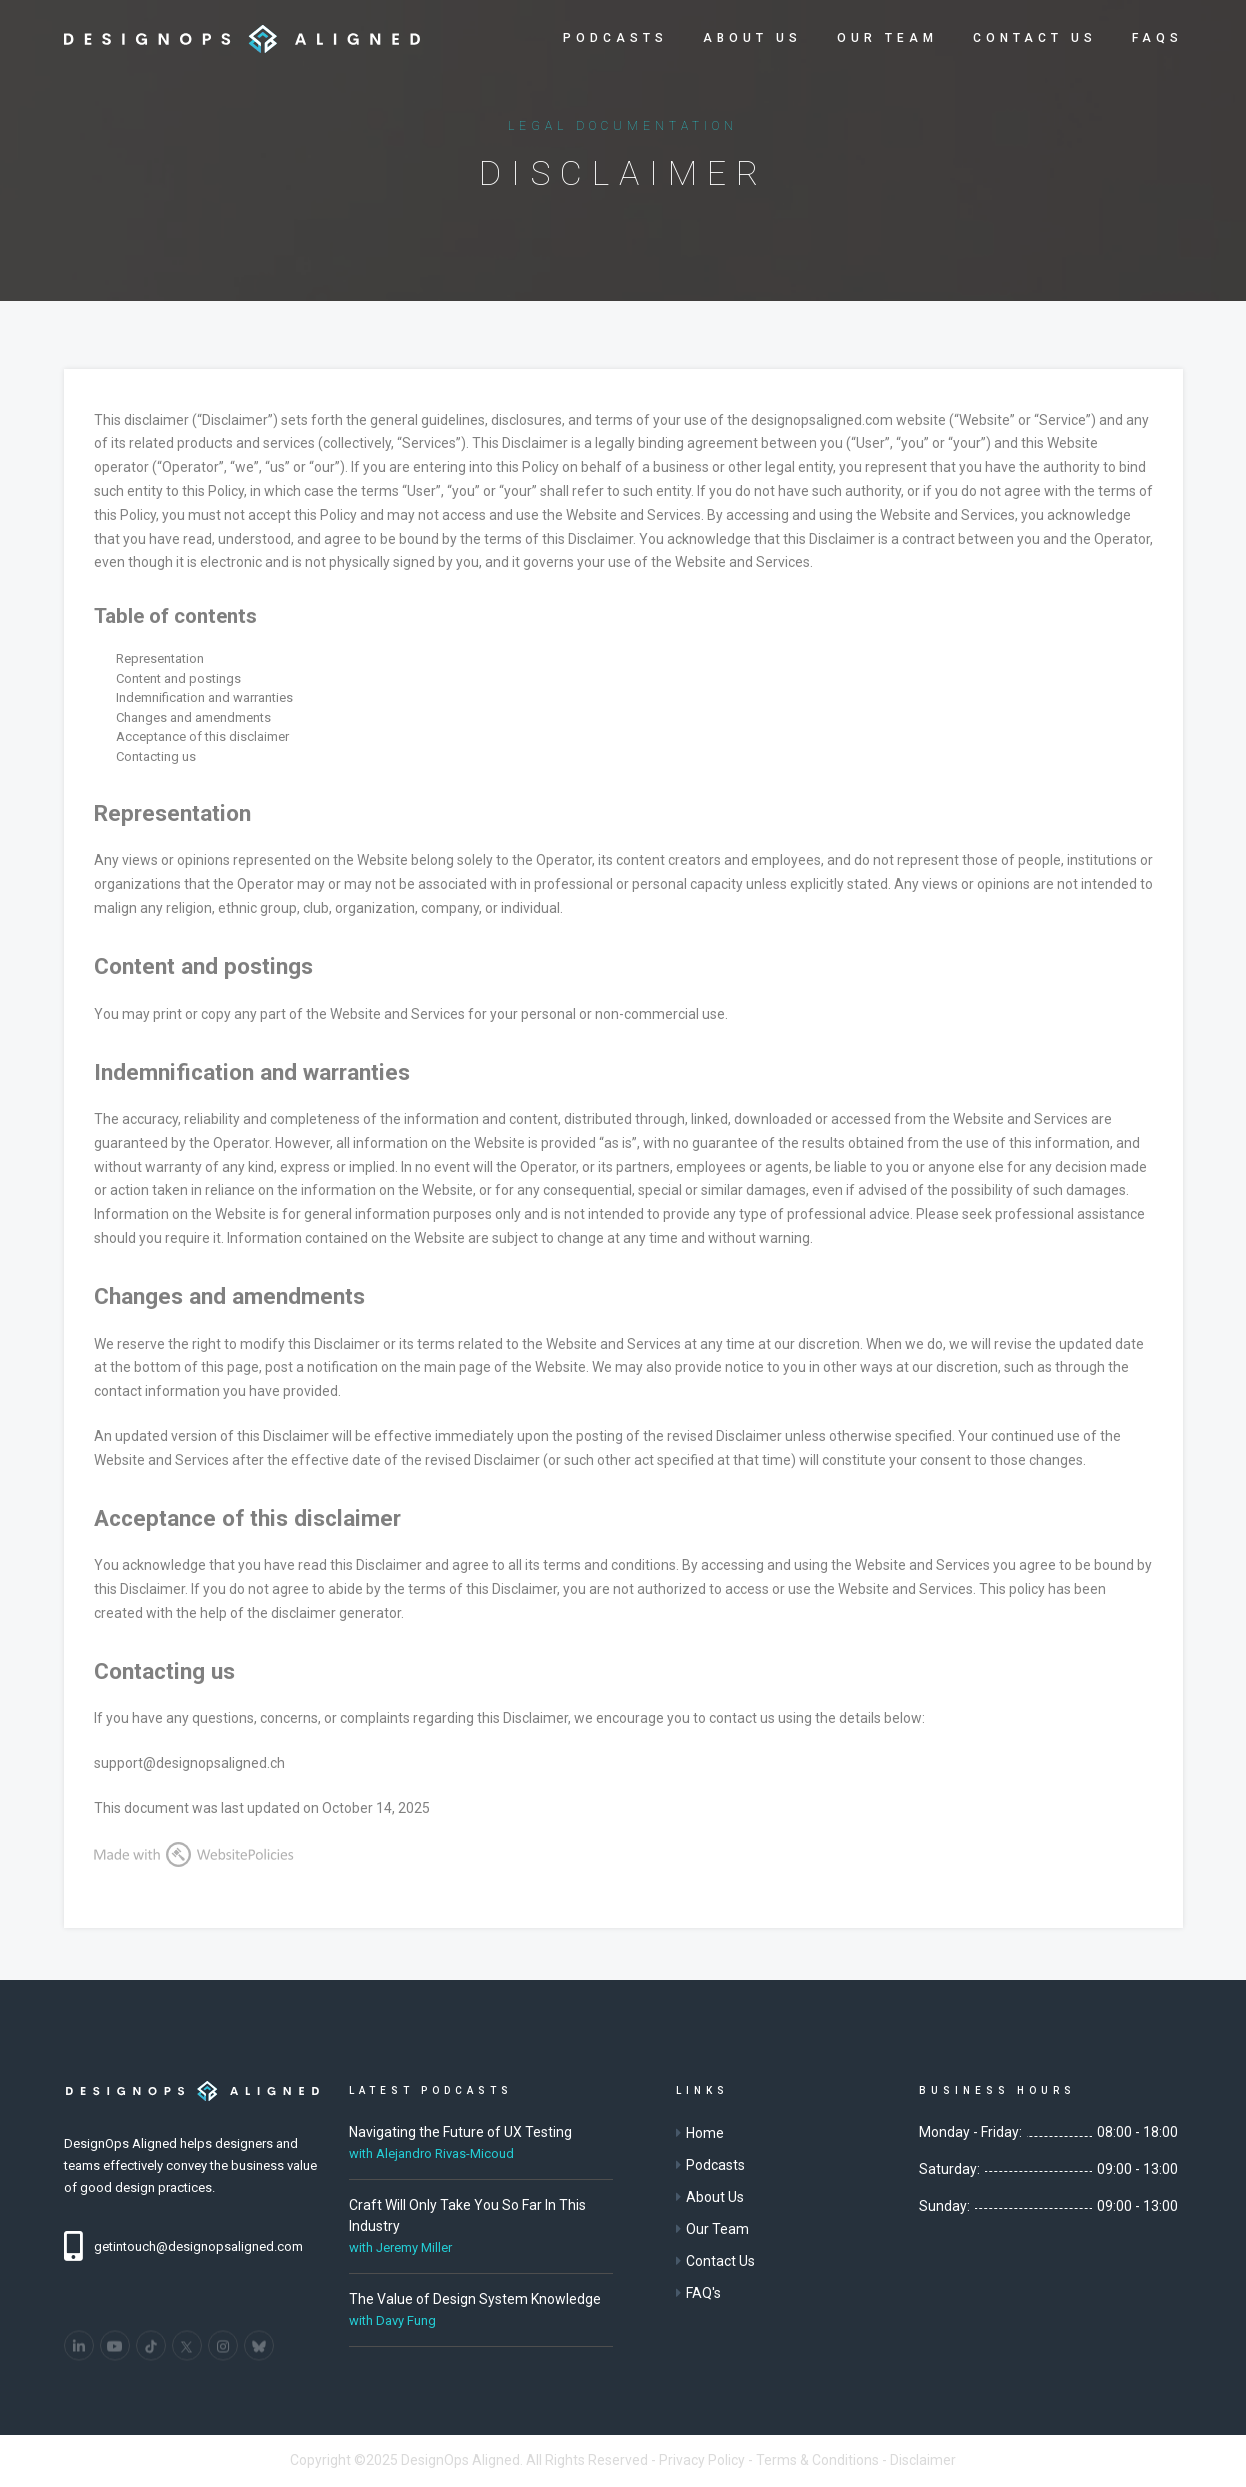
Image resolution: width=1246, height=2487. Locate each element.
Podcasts (615, 38)
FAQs (1157, 38)
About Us (752, 38)
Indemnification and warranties (204, 697)
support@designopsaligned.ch (189, 1763)
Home (705, 2133)
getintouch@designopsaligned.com (198, 2246)
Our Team (887, 38)
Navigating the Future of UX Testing (460, 2132)
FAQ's (703, 2293)
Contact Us (1035, 38)
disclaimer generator (336, 1613)
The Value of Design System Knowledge (475, 2299)
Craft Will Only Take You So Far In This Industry (467, 2215)
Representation (160, 658)
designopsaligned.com (822, 420)
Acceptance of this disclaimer (202, 736)
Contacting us (156, 756)
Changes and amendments (193, 717)
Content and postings (178, 678)
